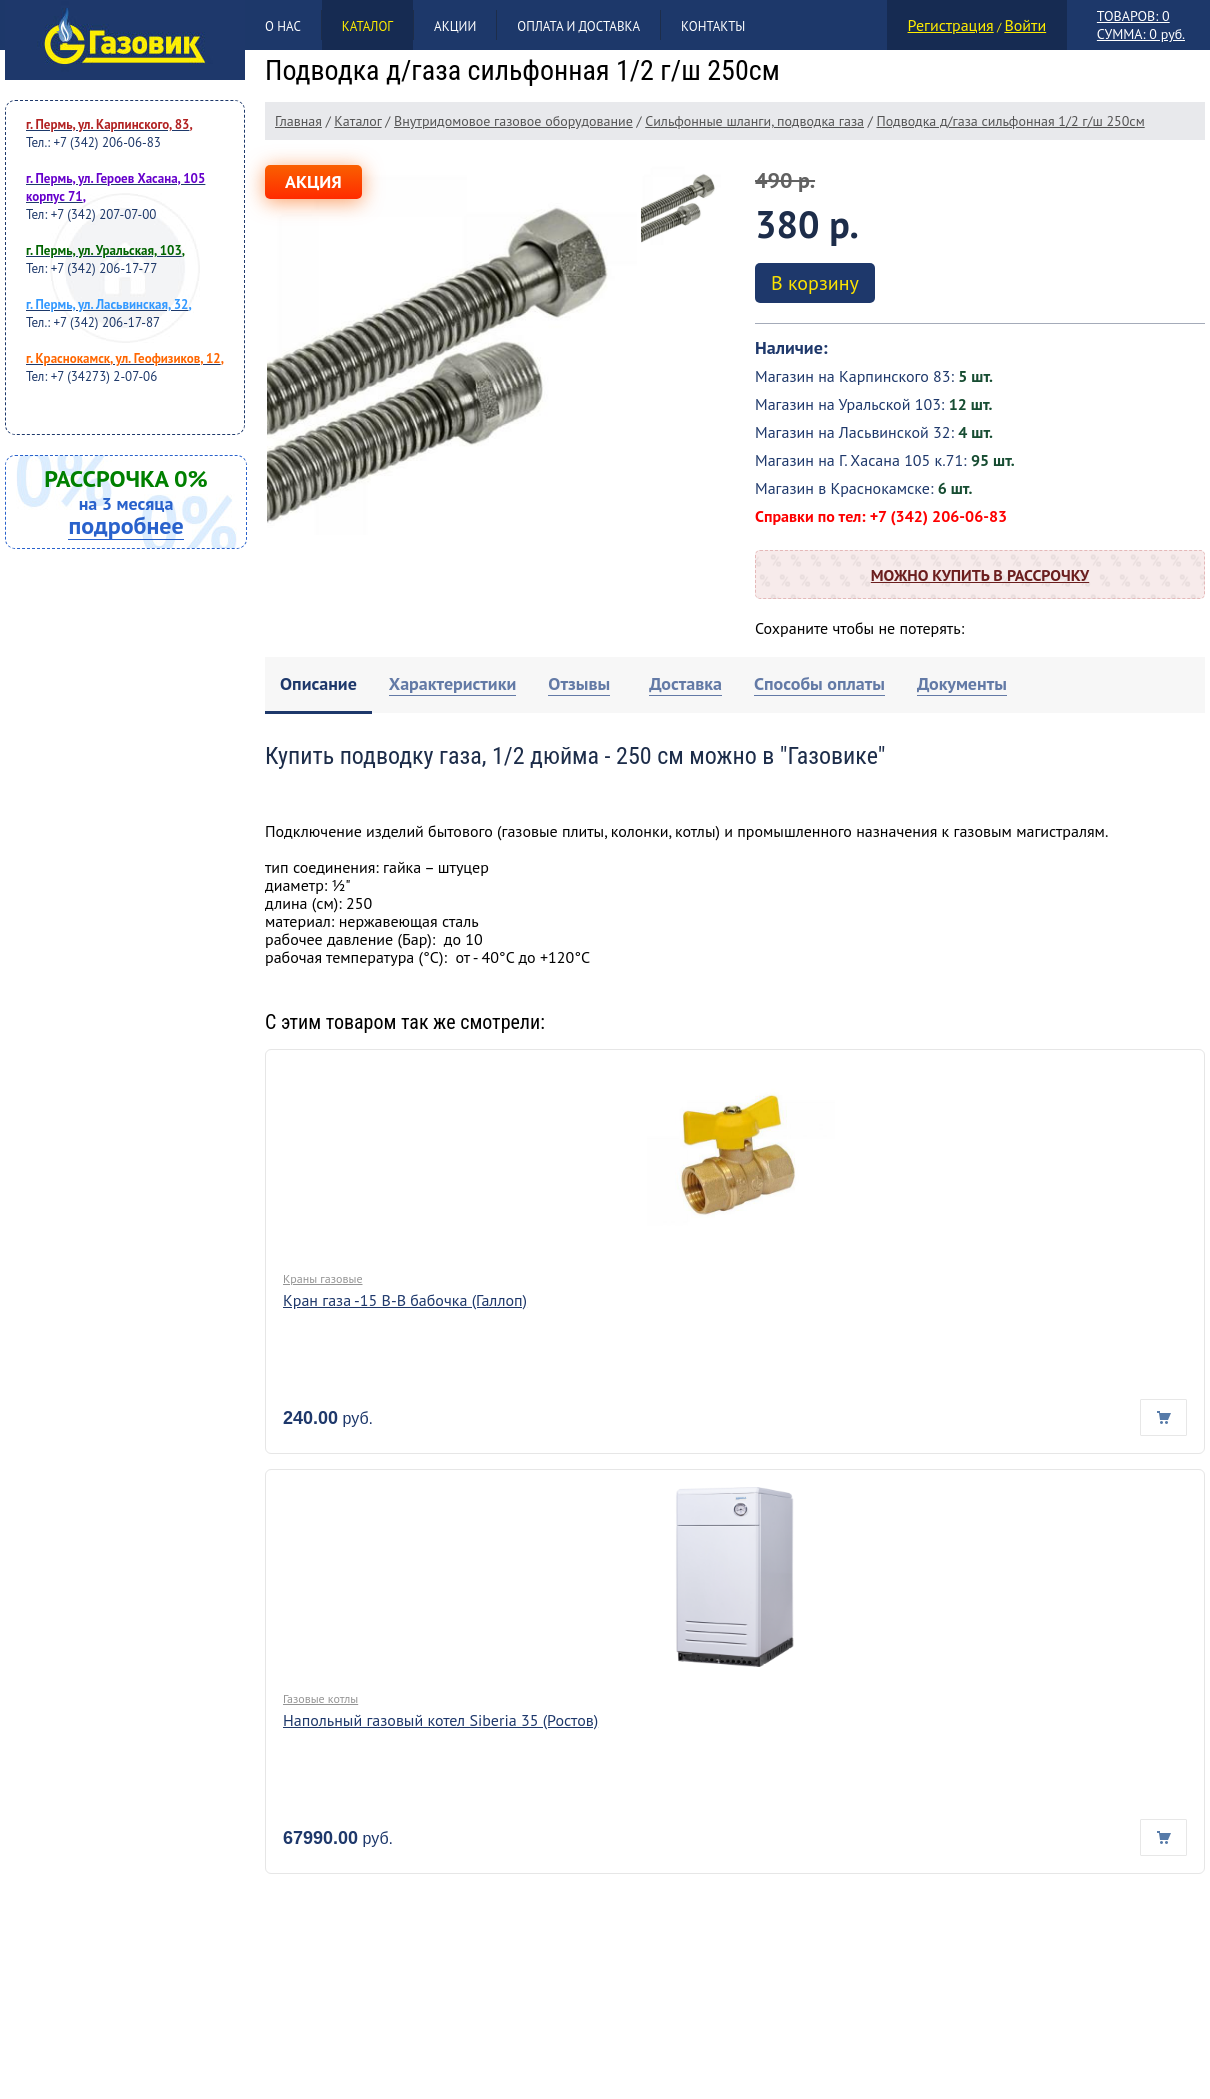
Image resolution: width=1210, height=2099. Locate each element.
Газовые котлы (320, 1698)
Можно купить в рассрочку (980, 575)
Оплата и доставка (578, 26)
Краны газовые (322, 1278)
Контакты (713, 26)
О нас (283, 26)
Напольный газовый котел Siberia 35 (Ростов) (440, 1720)
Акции (455, 26)
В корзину (815, 283)
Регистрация (951, 25)
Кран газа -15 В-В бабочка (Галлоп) (405, 1300)
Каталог (367, 26)
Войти (1025, 25)
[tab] (318, 685)
